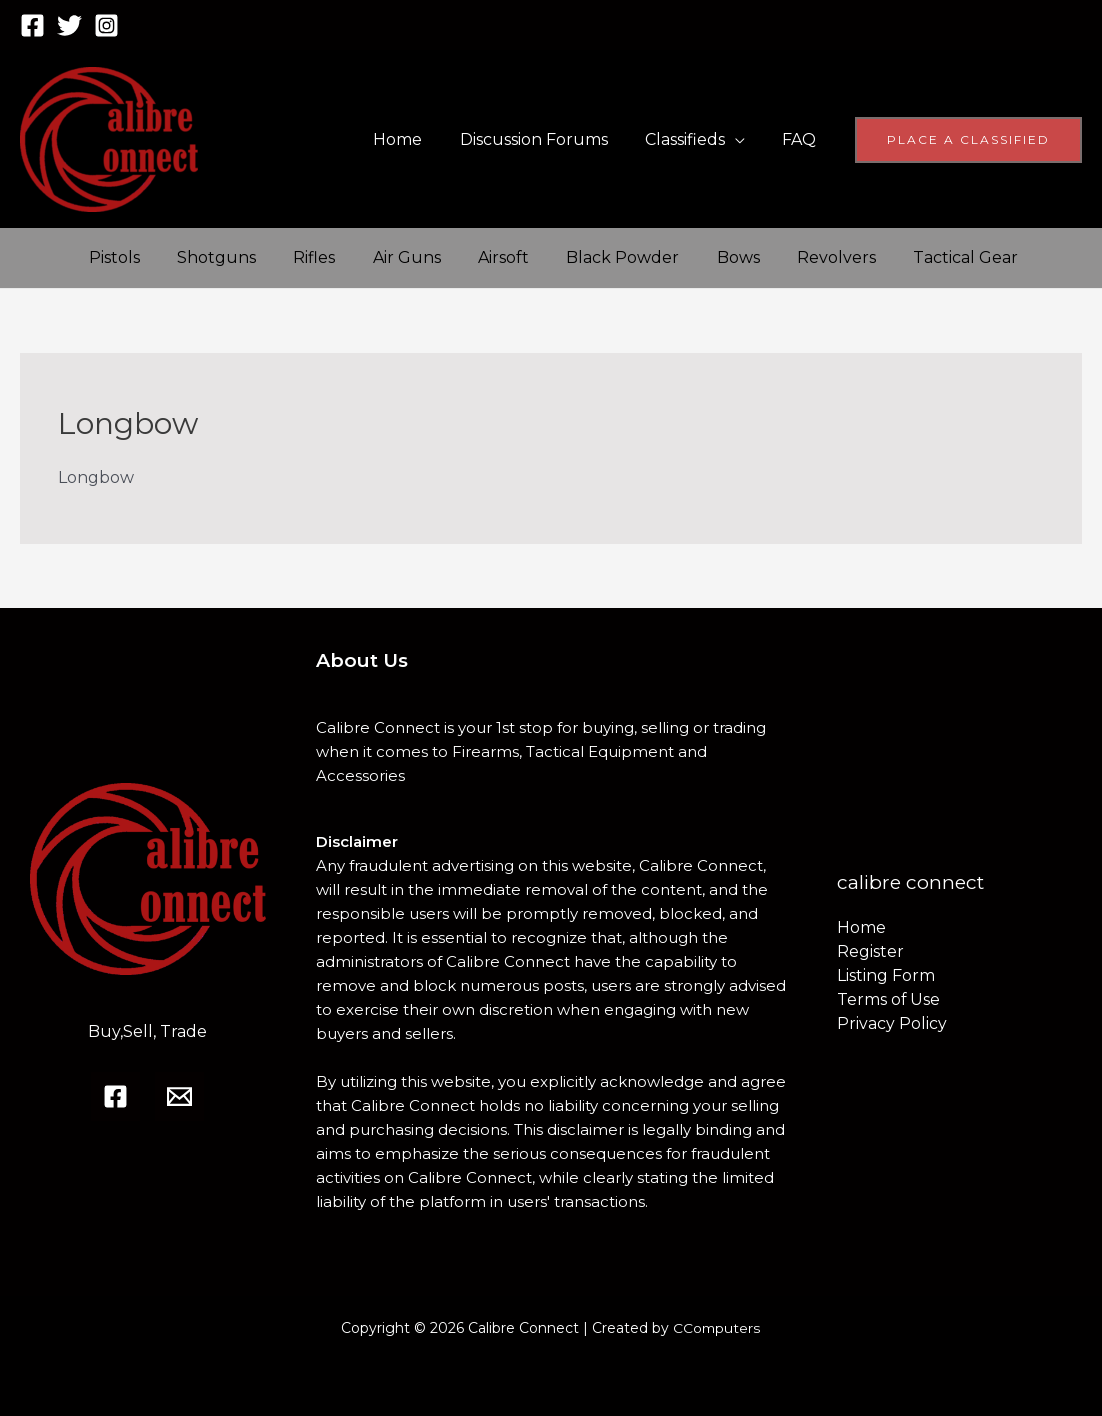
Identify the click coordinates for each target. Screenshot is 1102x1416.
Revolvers (796, 257)
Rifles (301, 257)
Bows (703, 257)
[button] (968, 140)
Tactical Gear (920, 257)
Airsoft (479, 257)
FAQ (802, 139)
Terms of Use (889, 999)
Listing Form (886, 975)
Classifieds (693, 139)
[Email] (179, 1096)
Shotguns (208, 257)
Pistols (111, 257)
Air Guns (388, 257)
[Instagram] (106, 25)
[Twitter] (69, 25)
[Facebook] (32, 25)
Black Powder (593, 257)
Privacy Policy (892, 1023)
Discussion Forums (547, 139)
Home (416, 139)
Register (870, 951)
